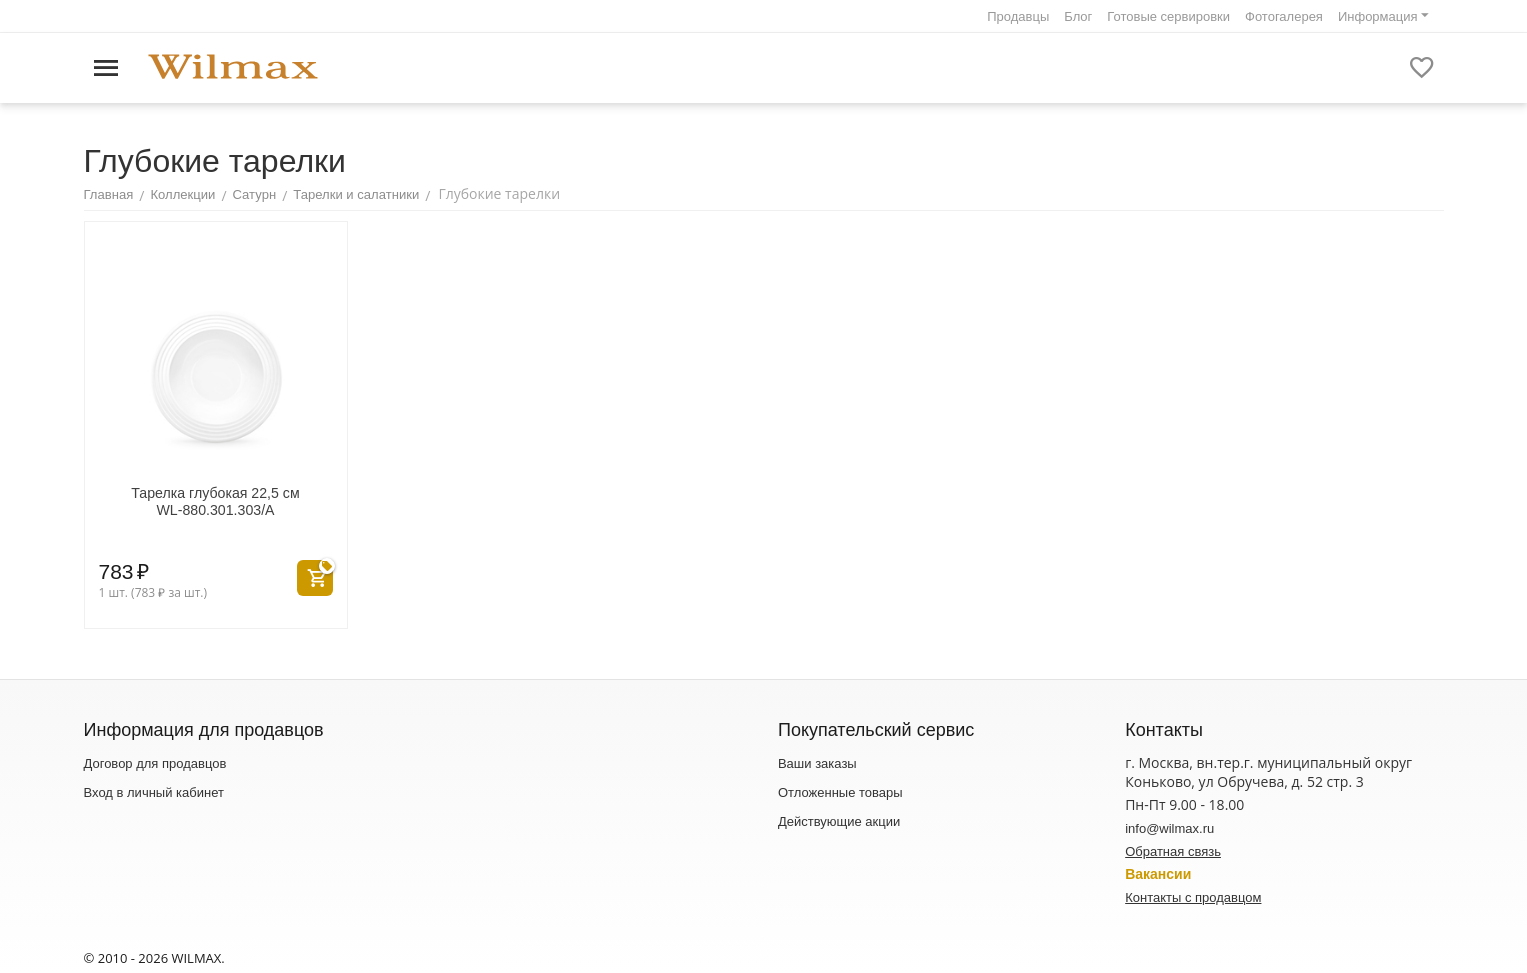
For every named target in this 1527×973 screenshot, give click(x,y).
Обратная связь (1173, 851)
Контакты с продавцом (1193, 897)
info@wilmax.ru (1169, 828)
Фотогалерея (1284, 16)
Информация (1378, 16)
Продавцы (1018, 16)
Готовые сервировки (1168, 16)
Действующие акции (839, 821)
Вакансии (1158, 874)
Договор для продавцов (155, 763)
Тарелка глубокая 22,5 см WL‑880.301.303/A (215, 501)
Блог (1078, 16)
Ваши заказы (817, 763)
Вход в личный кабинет (154, 792)
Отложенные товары (840, 792)
